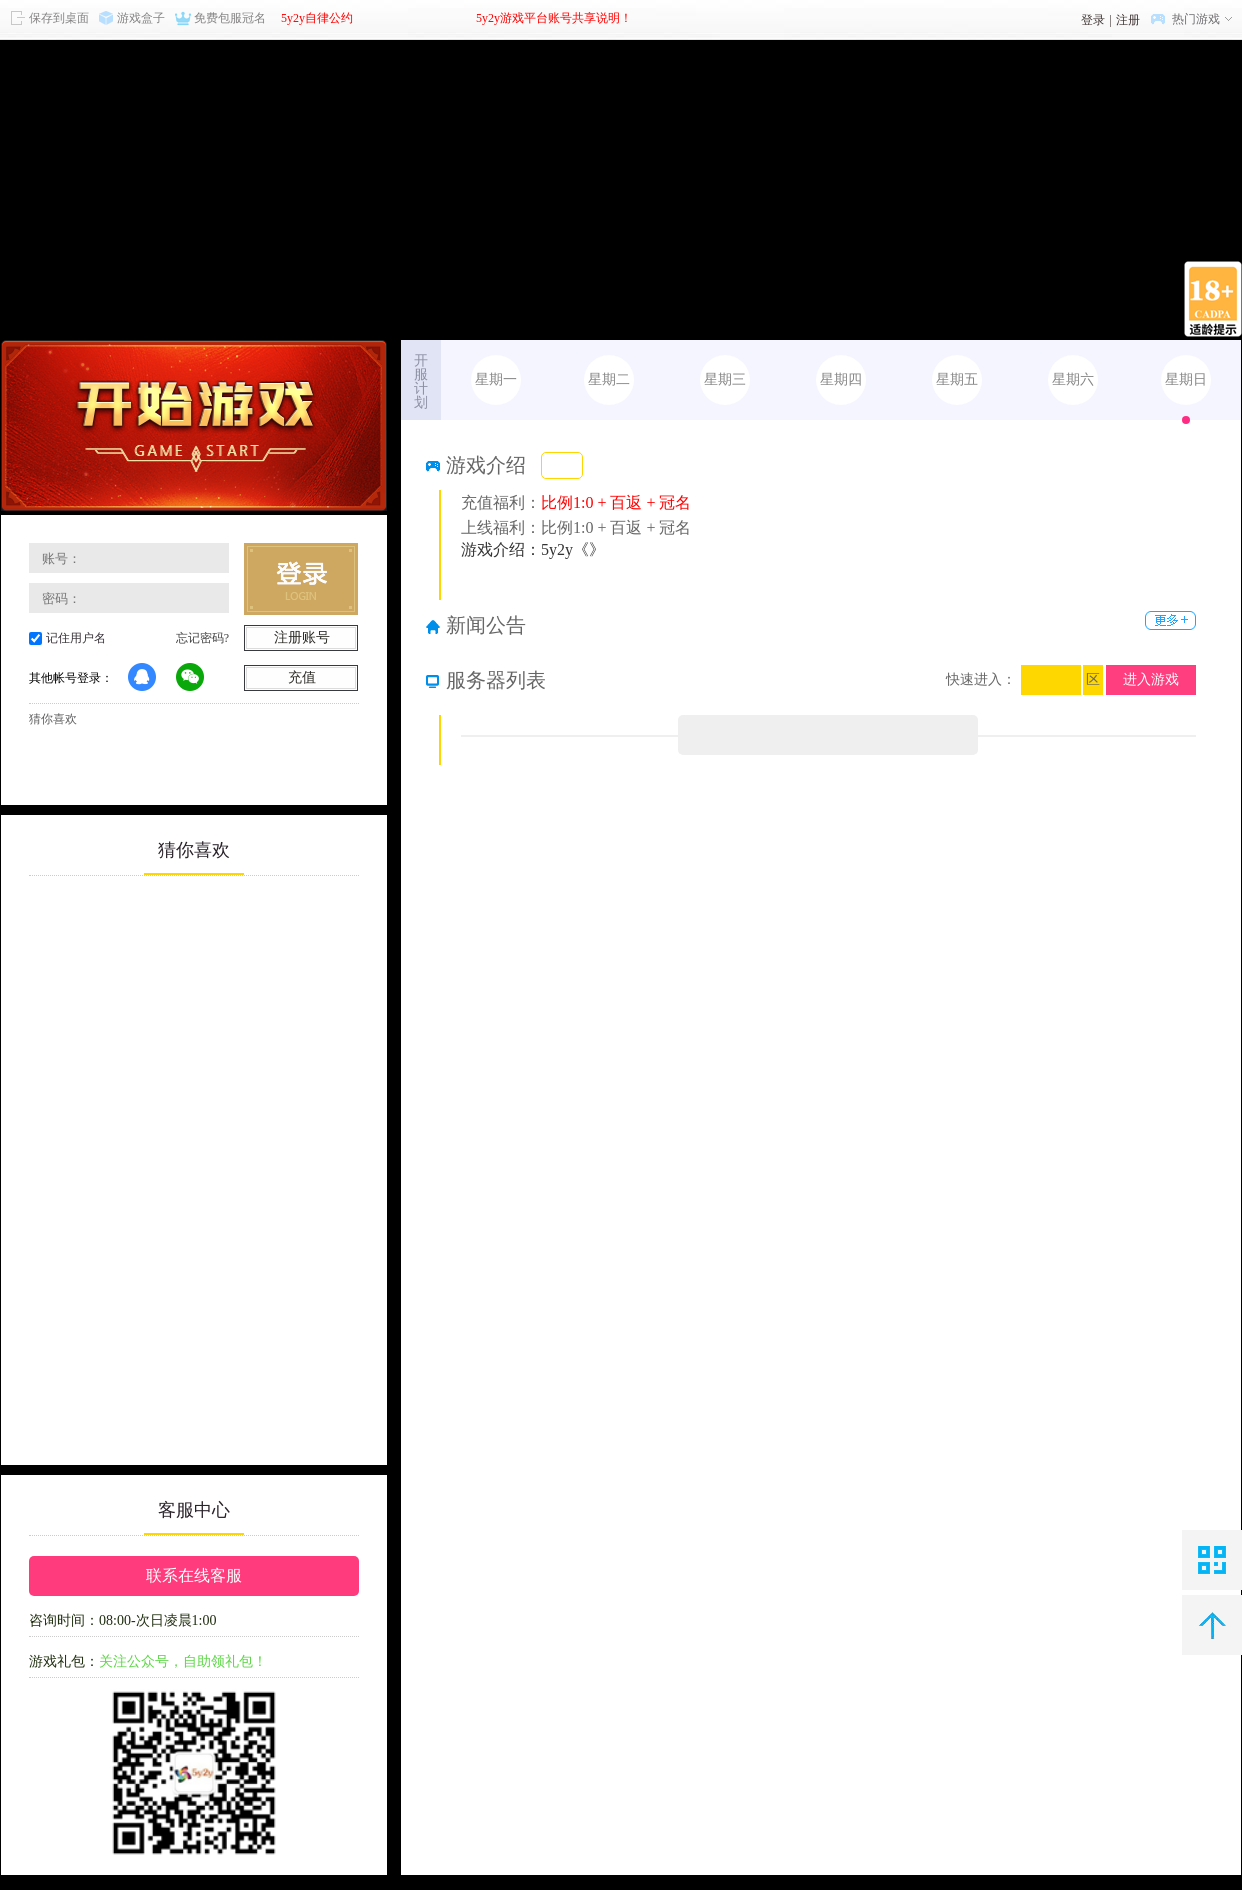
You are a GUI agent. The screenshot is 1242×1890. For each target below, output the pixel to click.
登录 (1093, 20)
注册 (1128, 20)
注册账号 (302, 637)
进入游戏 (1151, 679)
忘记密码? (202, 638)
